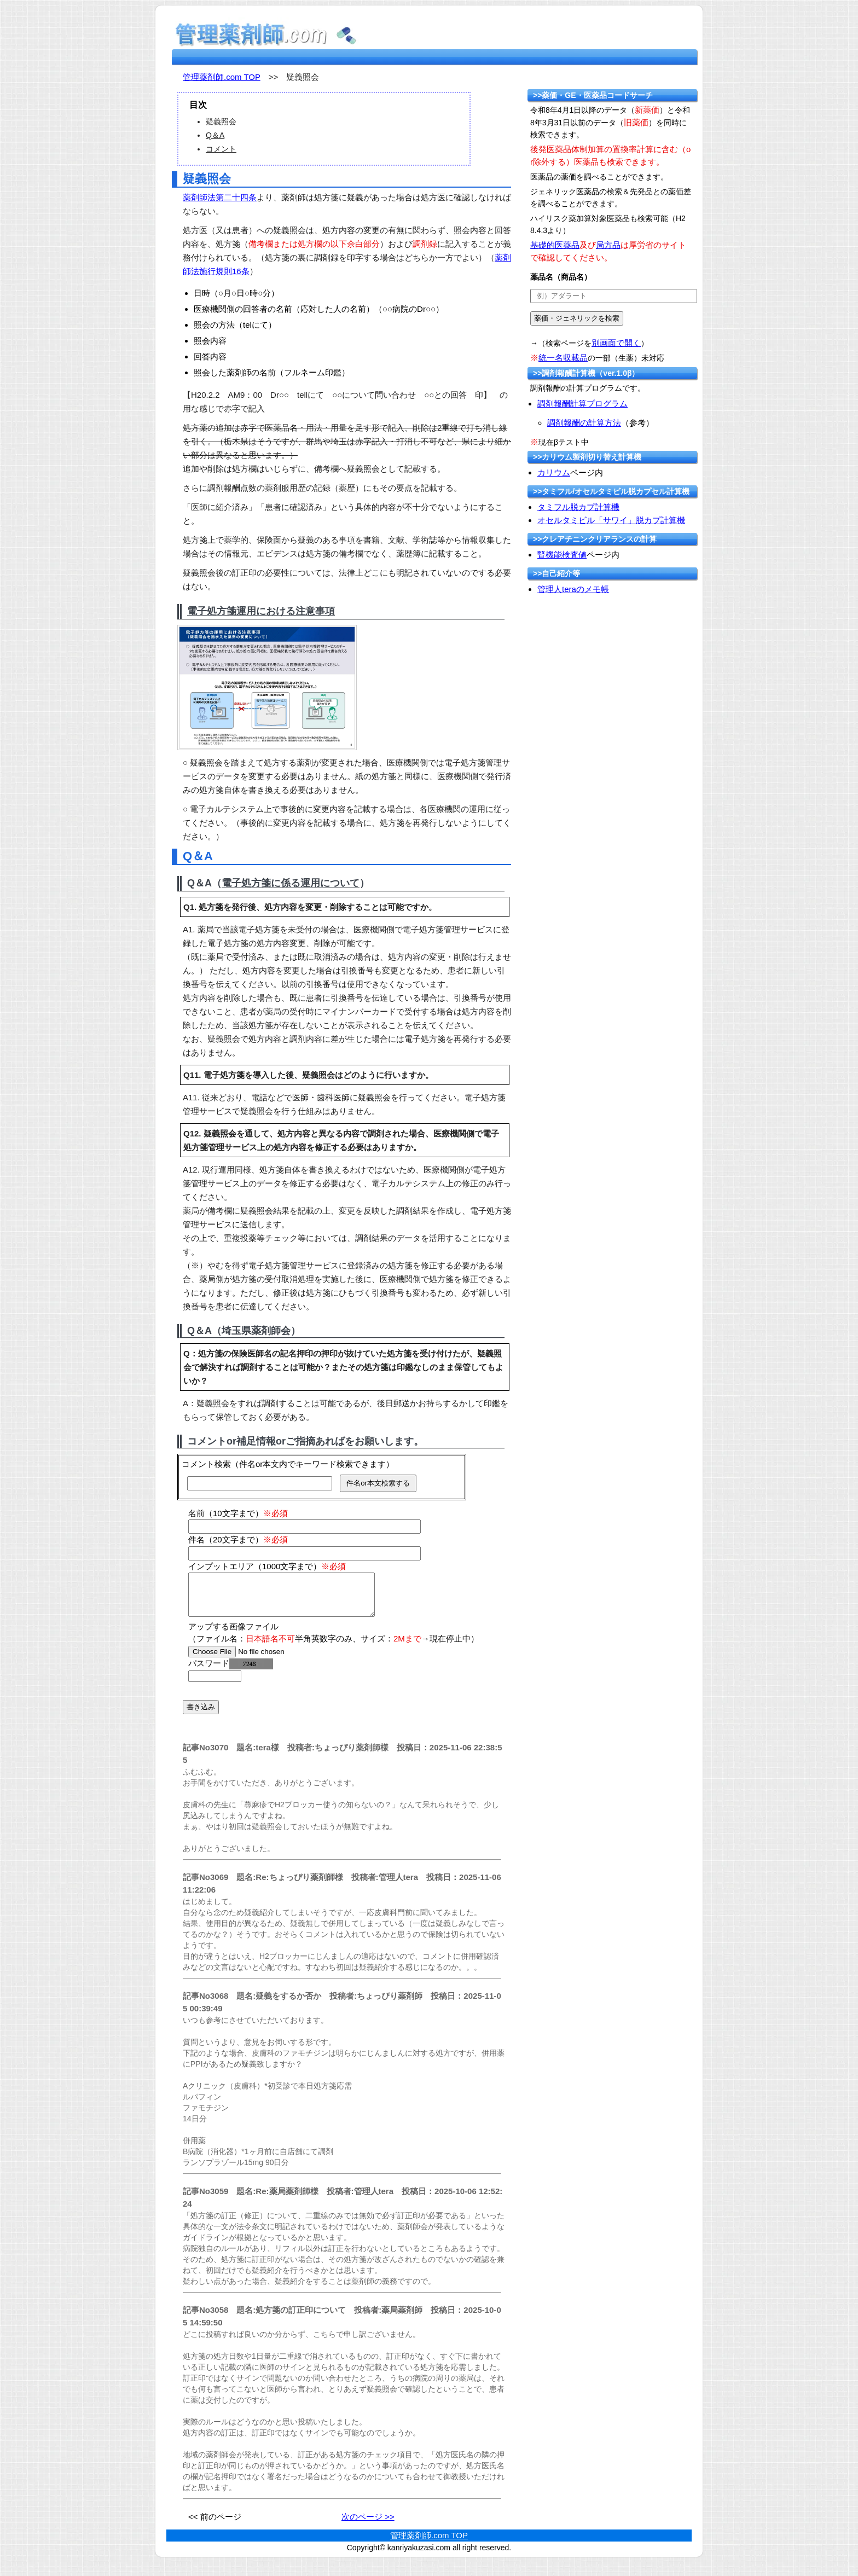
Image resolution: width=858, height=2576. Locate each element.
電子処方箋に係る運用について (291, 883)
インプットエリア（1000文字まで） (267, 1566)
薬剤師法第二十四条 (220, 197)
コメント (221, 148)
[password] (214, 1684)
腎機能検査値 (562, 554)
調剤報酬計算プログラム (582, 403)
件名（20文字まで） (238, 1539)
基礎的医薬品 (554, 245)
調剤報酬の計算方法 (584, 422)
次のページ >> (368, 2524)
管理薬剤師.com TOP (221, 77)
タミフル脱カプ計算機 (578, 507)
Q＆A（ (204, 883)
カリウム (553, 472)
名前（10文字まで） (238, 1513)
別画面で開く (616, 342)
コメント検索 (206, 1464)
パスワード (230, 1671)
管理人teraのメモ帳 (573, 589)
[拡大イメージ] (267, 686)
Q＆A (215, 135)
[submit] (576, 318)
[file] (257, 1660)
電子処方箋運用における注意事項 (261, 611)
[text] (613, 296)
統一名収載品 (563, 357)
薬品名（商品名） (561, 276)
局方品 (608, 245)
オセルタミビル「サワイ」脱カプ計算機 (611, 520)
